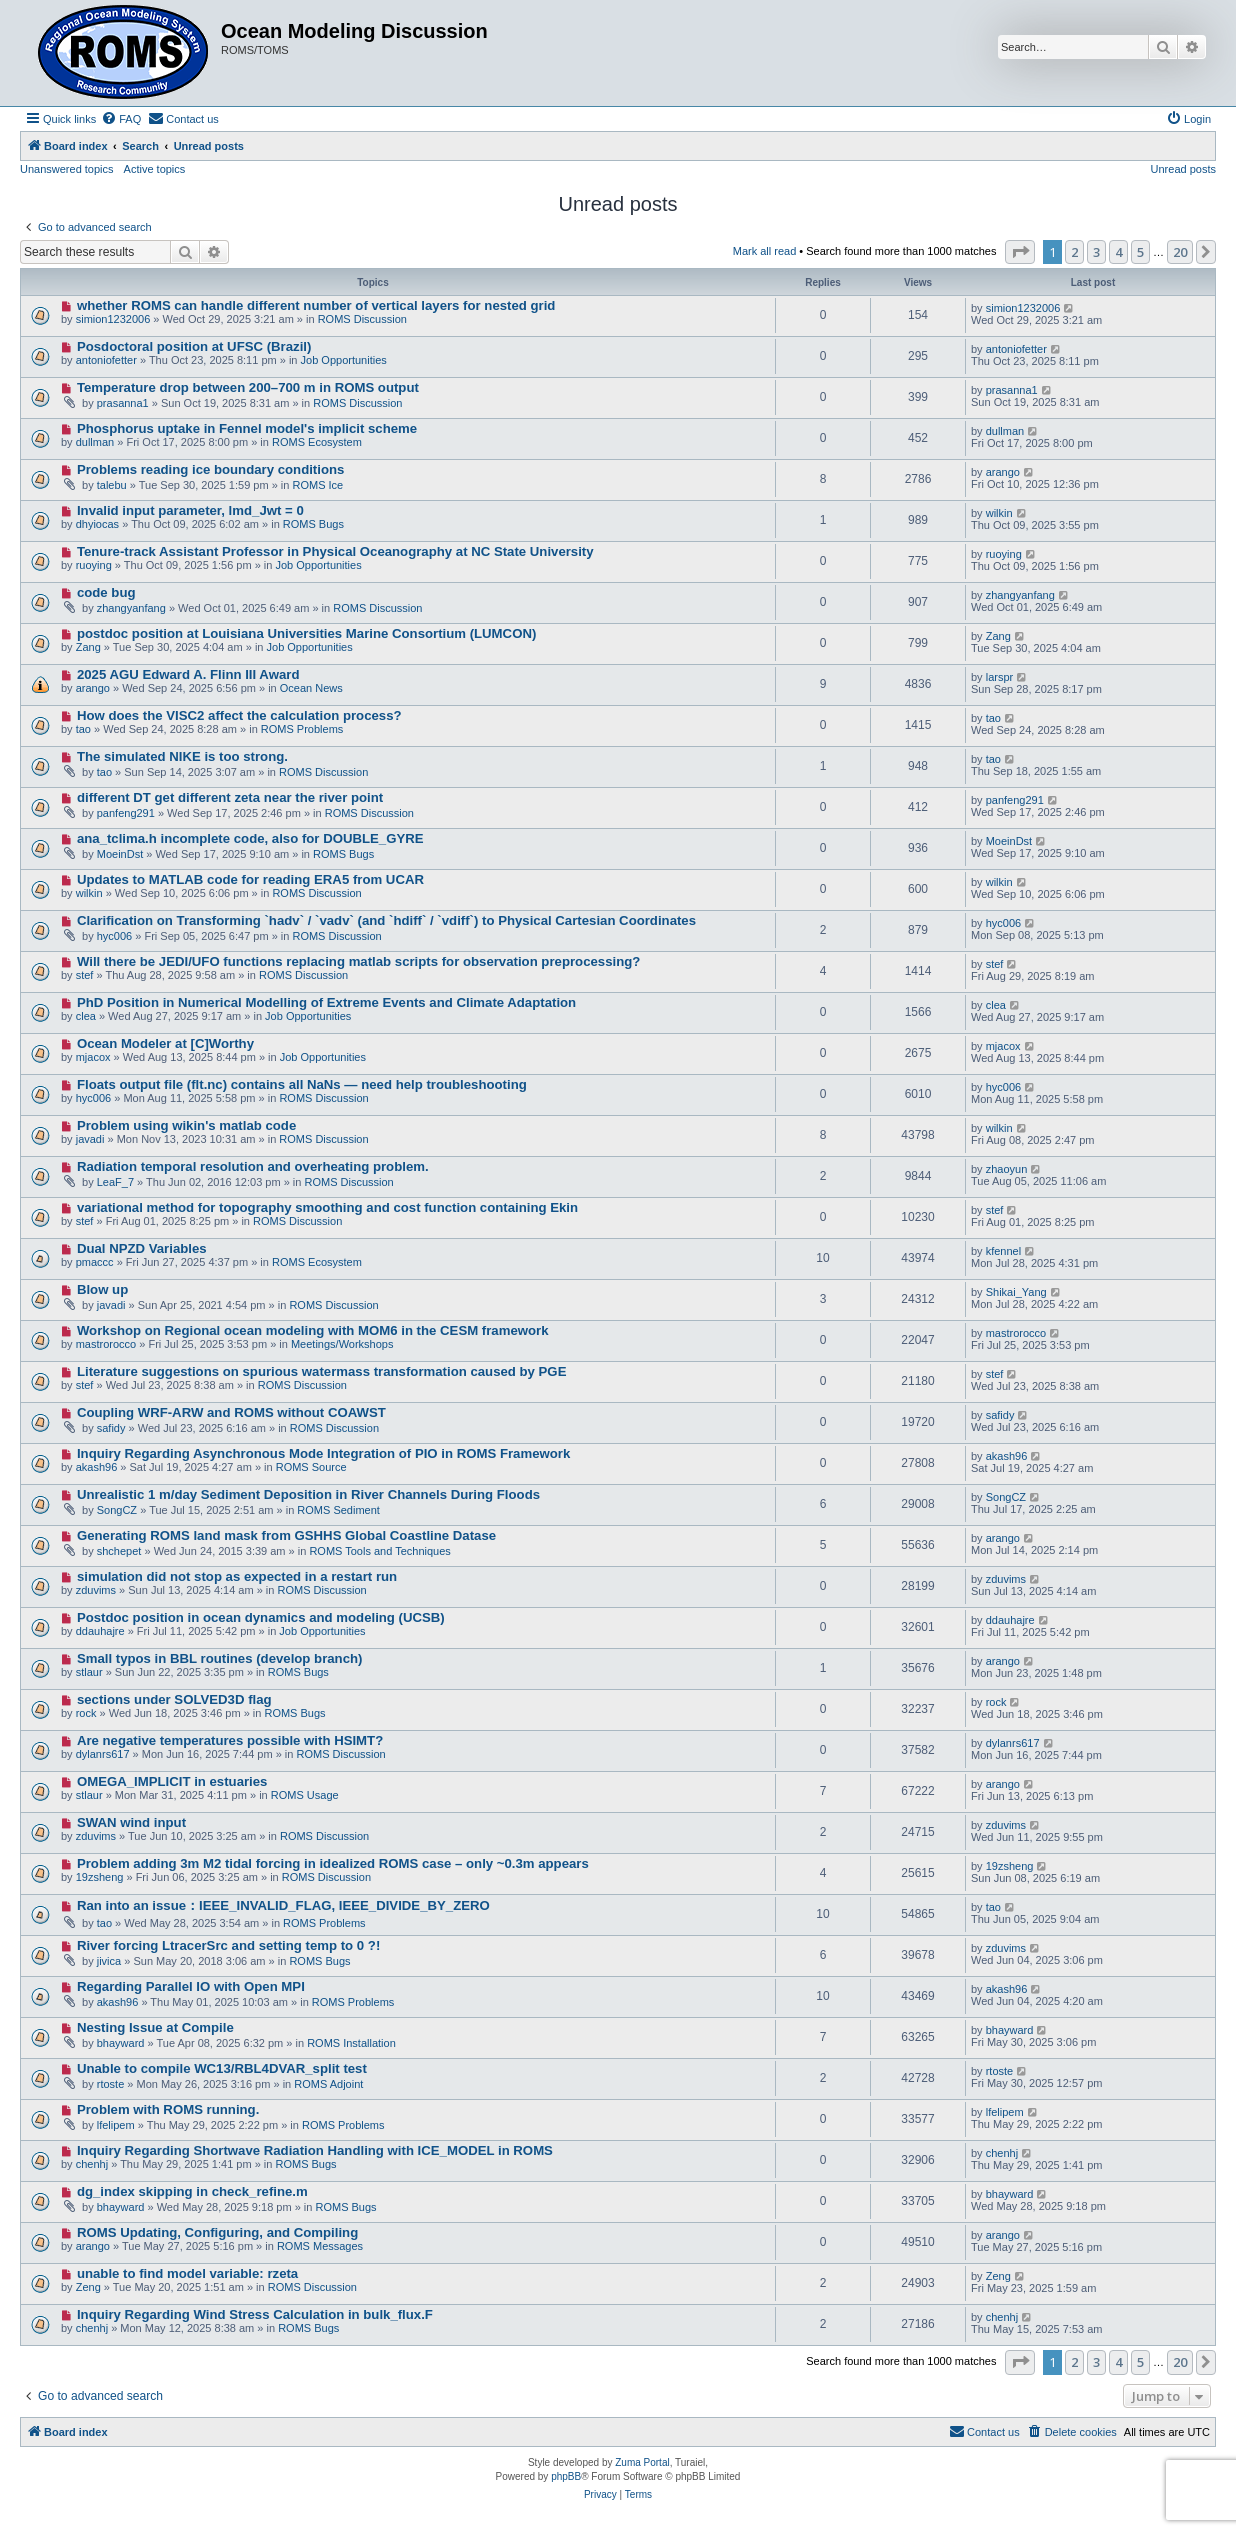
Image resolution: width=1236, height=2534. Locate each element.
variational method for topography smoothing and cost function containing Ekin (327, 1207)
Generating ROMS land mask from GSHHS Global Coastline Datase (286, 1535)
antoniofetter (106, 360)
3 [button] (1096, 252)
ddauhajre (100, 1631)
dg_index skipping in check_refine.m (192, 2191)
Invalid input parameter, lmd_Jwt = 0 (190, 510)
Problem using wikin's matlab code (186, 1125)
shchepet (119, 1551)
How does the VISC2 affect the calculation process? (239, 715)
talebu (112, 485)
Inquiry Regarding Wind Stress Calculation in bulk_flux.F (255, 2314)
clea (86, 1016)
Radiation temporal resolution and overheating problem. (253, 1166)
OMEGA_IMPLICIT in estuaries (172, 1781)
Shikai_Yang (1016, 1292)
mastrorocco (106, 1344)
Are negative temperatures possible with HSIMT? (230, 1740)
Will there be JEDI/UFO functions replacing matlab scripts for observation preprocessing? (358, 961)
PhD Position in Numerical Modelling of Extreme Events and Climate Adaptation (326, 1002)
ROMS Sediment (338, 1510)
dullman (95, 442)
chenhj (92, 2164)
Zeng (88, 2287)
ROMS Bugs (313, 524)
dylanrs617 (103, 1754)
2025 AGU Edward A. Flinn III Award (188, 674)
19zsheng (100, 1877)
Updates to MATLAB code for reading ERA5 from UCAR (250, 879)
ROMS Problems (302, 729)
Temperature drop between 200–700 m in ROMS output (248, 387)
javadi (90, 1139)
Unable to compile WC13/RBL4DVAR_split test (222, 2068)
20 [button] (1180, 252)
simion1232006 (113, 319)
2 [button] (1074, 252)
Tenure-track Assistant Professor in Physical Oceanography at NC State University (335, 551)
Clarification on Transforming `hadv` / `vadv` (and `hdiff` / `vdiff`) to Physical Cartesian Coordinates (386, 920)
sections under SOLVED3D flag (174, 1699)
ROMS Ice (317, 485)
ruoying (94, 565)
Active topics (155, 169)
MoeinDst (120, 854)
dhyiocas (97, 524)
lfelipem (116, 2125)
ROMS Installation (351, 2043)
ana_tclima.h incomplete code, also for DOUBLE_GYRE (250, 838)
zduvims (96, 1590)
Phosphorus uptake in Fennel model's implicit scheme (247, 428)
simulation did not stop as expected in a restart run (237, 1576)
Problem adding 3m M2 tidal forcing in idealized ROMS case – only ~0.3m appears (333, 1863)
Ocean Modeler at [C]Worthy (165, 1043)
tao (83, 729)
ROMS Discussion (362, 319)
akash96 (97, 1467)
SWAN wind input (131, 1822)
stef (85, 975)
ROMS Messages (320, 2246)
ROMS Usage (305, 1795)
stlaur (89, 1672)
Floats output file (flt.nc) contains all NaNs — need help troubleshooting (302, 1084)
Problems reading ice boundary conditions (210, 469)
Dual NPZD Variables (142, 1248)
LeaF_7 (115, 1182)
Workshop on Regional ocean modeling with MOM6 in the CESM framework (313, 1330)
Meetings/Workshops (342, 1344)
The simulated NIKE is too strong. (182, 756)
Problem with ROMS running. (168, 2109)
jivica (109, 1961)
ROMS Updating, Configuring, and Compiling (217, 2232)
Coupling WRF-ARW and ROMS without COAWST (231, 1412)
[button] (1020, 252)
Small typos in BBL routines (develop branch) (220, 1658)
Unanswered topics (67, 169)
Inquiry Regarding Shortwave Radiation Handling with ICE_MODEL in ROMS (315, 2150)
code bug (106, 592)
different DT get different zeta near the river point (230, 797)
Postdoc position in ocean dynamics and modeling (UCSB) (261, 1617)
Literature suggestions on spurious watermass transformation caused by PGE (322, 1371)
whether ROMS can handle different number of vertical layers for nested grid (316, 305)
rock (86, 1713)
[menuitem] (121, 119)
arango (1003, 472)
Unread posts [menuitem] (1183, 169)
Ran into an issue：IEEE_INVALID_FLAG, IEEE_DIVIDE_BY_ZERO (283, 1905)
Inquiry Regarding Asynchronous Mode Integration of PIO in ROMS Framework (323, 1453)
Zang (88, 647)
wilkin (999, 513)
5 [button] (1140, 252)
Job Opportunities (344, 360)
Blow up (102, 1289)
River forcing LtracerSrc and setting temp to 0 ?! (228, 1945)
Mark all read (765, 251)
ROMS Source (311, 1467)
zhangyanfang (131, 608)
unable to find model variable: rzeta (187, 2273)
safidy (111, 1428)
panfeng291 (126, 813)
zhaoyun (1007, 1169)
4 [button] (1118, 252)
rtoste (111, 2084)
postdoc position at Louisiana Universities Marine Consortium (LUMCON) (306, 633)
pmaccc (95, 1262)
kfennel (1003, 1251)
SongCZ (117, 1510)
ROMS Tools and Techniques (379, 1551)
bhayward (121, 2043)
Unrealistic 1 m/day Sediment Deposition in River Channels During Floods (308, 1494)
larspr (1000, 677)
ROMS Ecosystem (317, 442)
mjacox (93, 1057)
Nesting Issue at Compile (155, 2027)
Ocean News (311, 688)
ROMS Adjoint (328, 2084)
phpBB (566, 2476)
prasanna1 (123, 403)
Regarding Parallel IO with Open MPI (191, 1986)
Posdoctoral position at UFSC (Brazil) (194, 346)
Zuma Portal (642, 2462)
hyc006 (114, 936)
